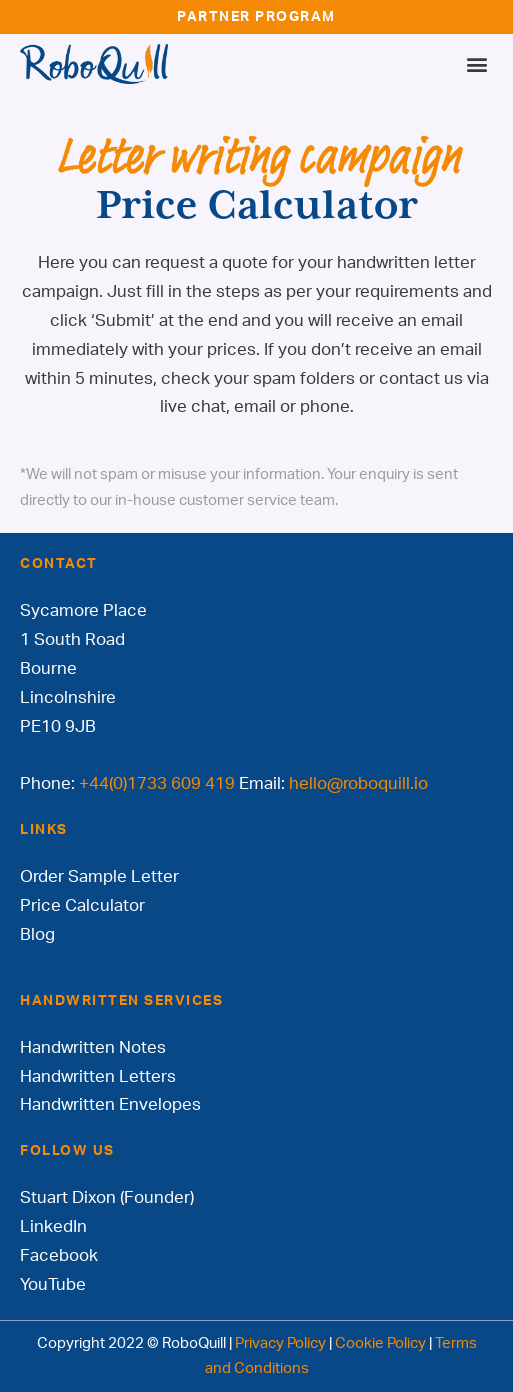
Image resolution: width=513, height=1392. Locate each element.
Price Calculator (82, 905)
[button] (476, 64)
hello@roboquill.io (358, 783)
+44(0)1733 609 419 (157, 783)
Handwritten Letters (98, 1076)
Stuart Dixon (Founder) (107, 1197)
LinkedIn (53, 1226)
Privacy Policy (280, 1343)
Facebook (59, 1255)
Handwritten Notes (93, 1047)
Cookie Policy (380, 1343)
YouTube (53, 1284)
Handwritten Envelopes (110, 1104)
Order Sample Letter (99, 876)
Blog (37, 934)
